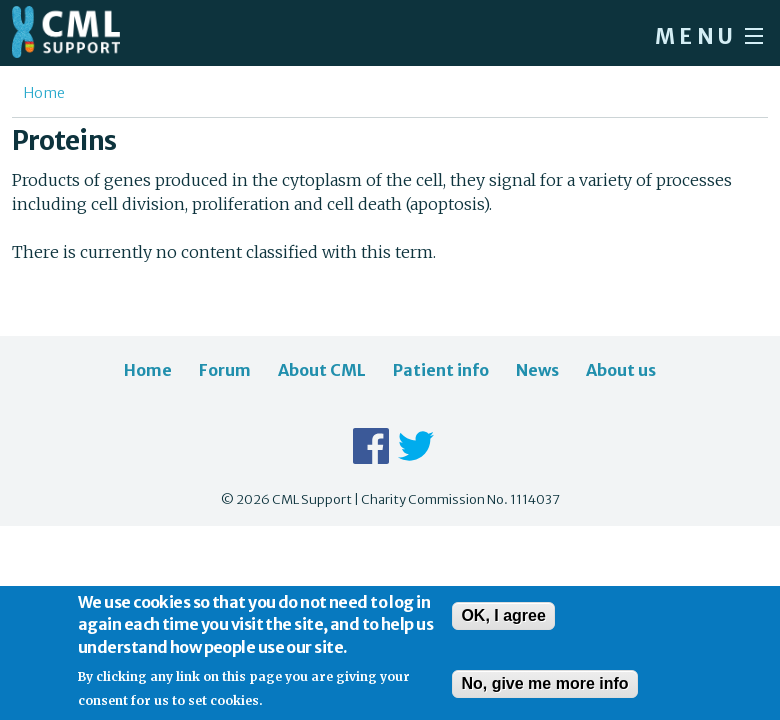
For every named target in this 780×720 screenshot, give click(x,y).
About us (621, 370)
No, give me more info (544, 694)
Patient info (441, 370)
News (537, 370)
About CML (322, 370)
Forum (225, 370)
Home (44, 93)
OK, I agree (503, 626)
